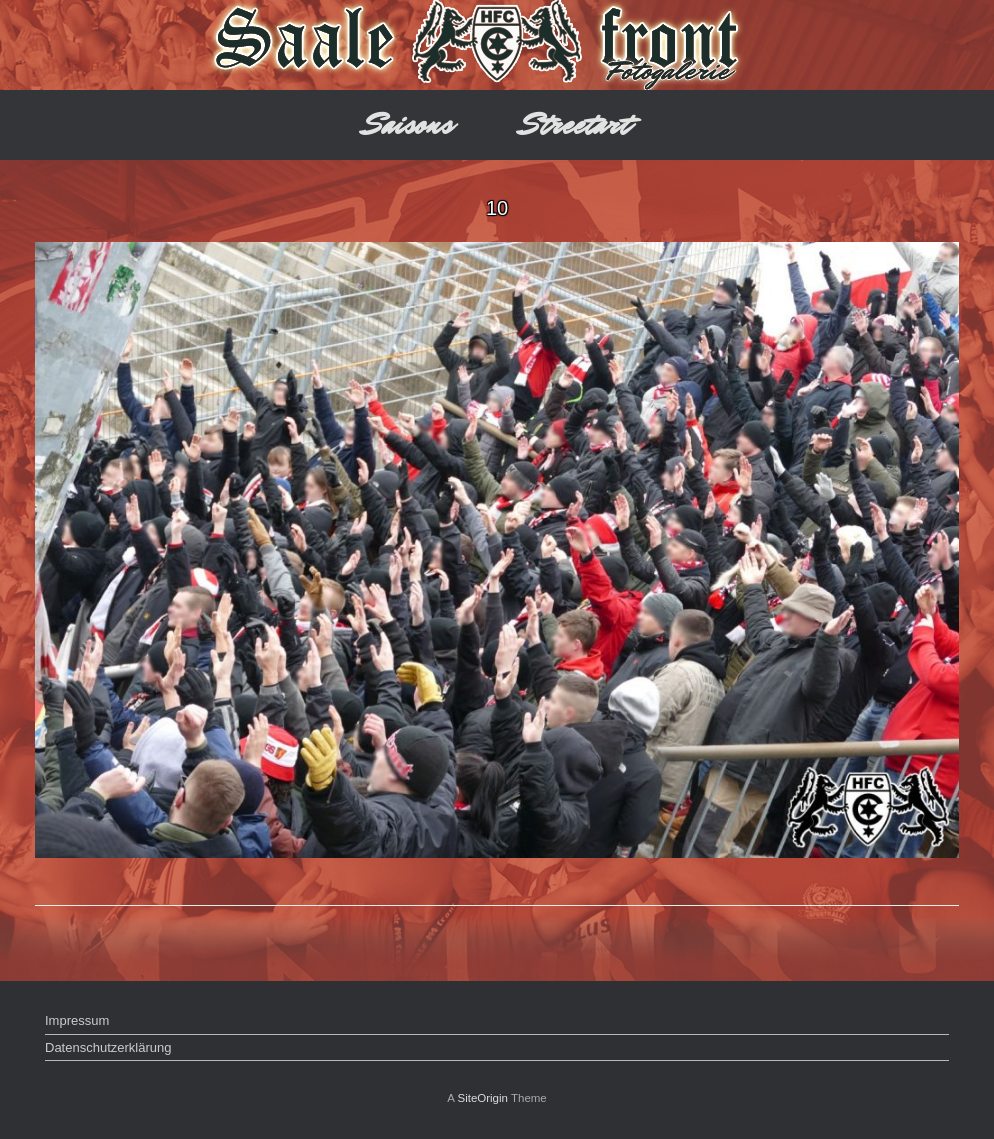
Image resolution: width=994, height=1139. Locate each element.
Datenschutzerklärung (108, 1047)
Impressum (77, 1020)
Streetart (575, 124)
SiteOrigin (482, 1098)
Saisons (408, 124)
